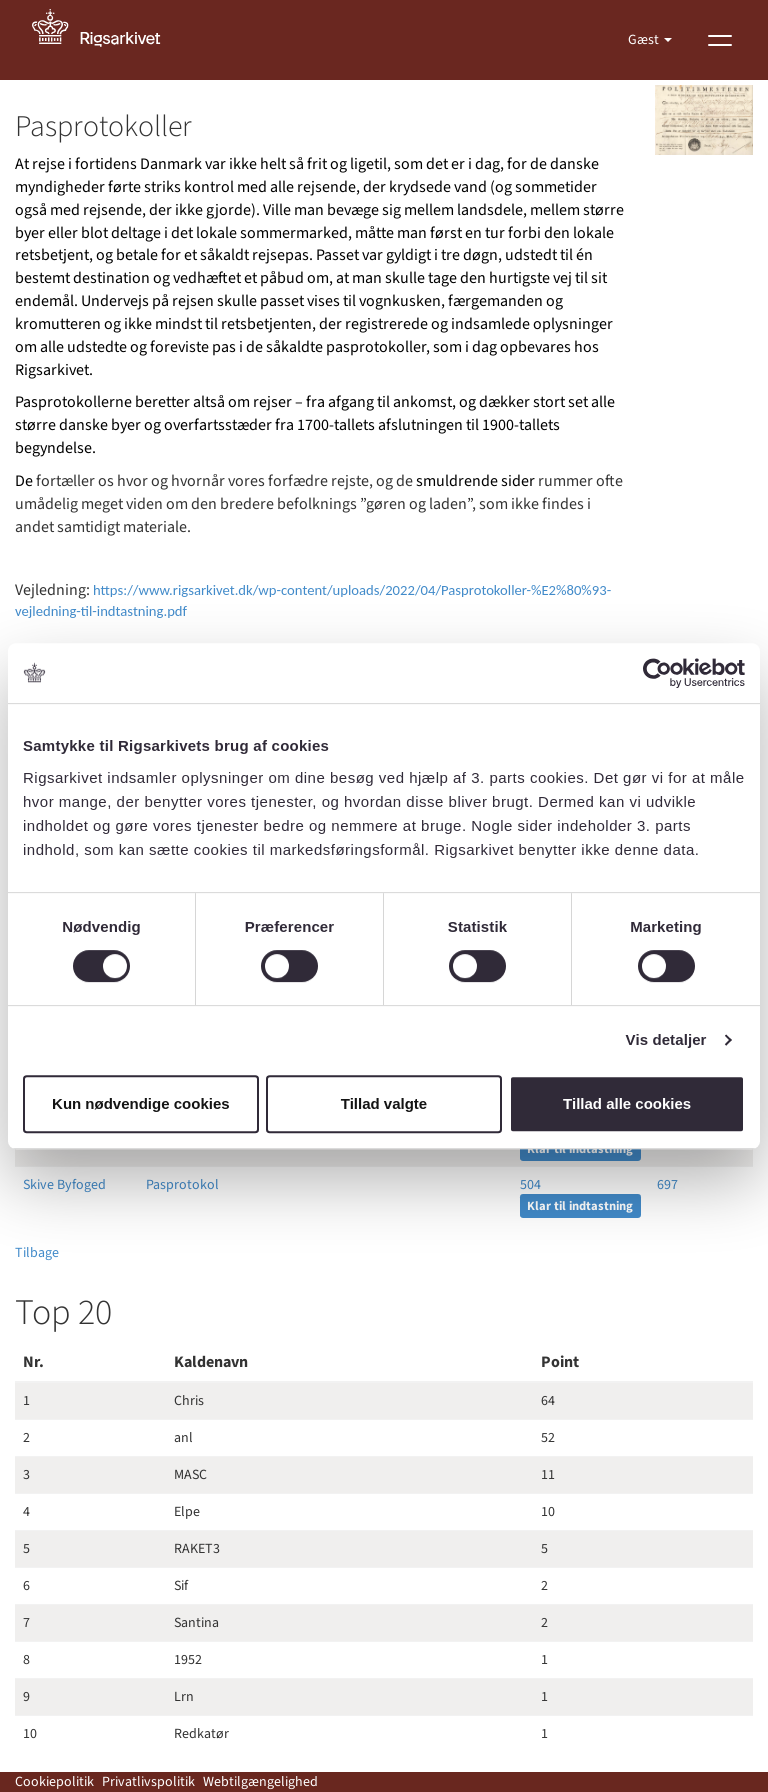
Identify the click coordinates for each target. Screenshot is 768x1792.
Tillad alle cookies (627, 1103)
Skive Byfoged (64, 1185)
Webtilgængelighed (260, 1782)
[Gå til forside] (107, 40)
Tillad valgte (384, 1103)
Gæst (645, 40)
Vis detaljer (666, 1039)
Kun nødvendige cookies (141, 1103)
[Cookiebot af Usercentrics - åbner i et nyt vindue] (657, 673)
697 (667, 1185)
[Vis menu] (720, 40)
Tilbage (37, 1253)
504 (530, 1185)
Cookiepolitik (54, 1782)
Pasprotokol (182, 1185)
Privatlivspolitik (148, 1782)
